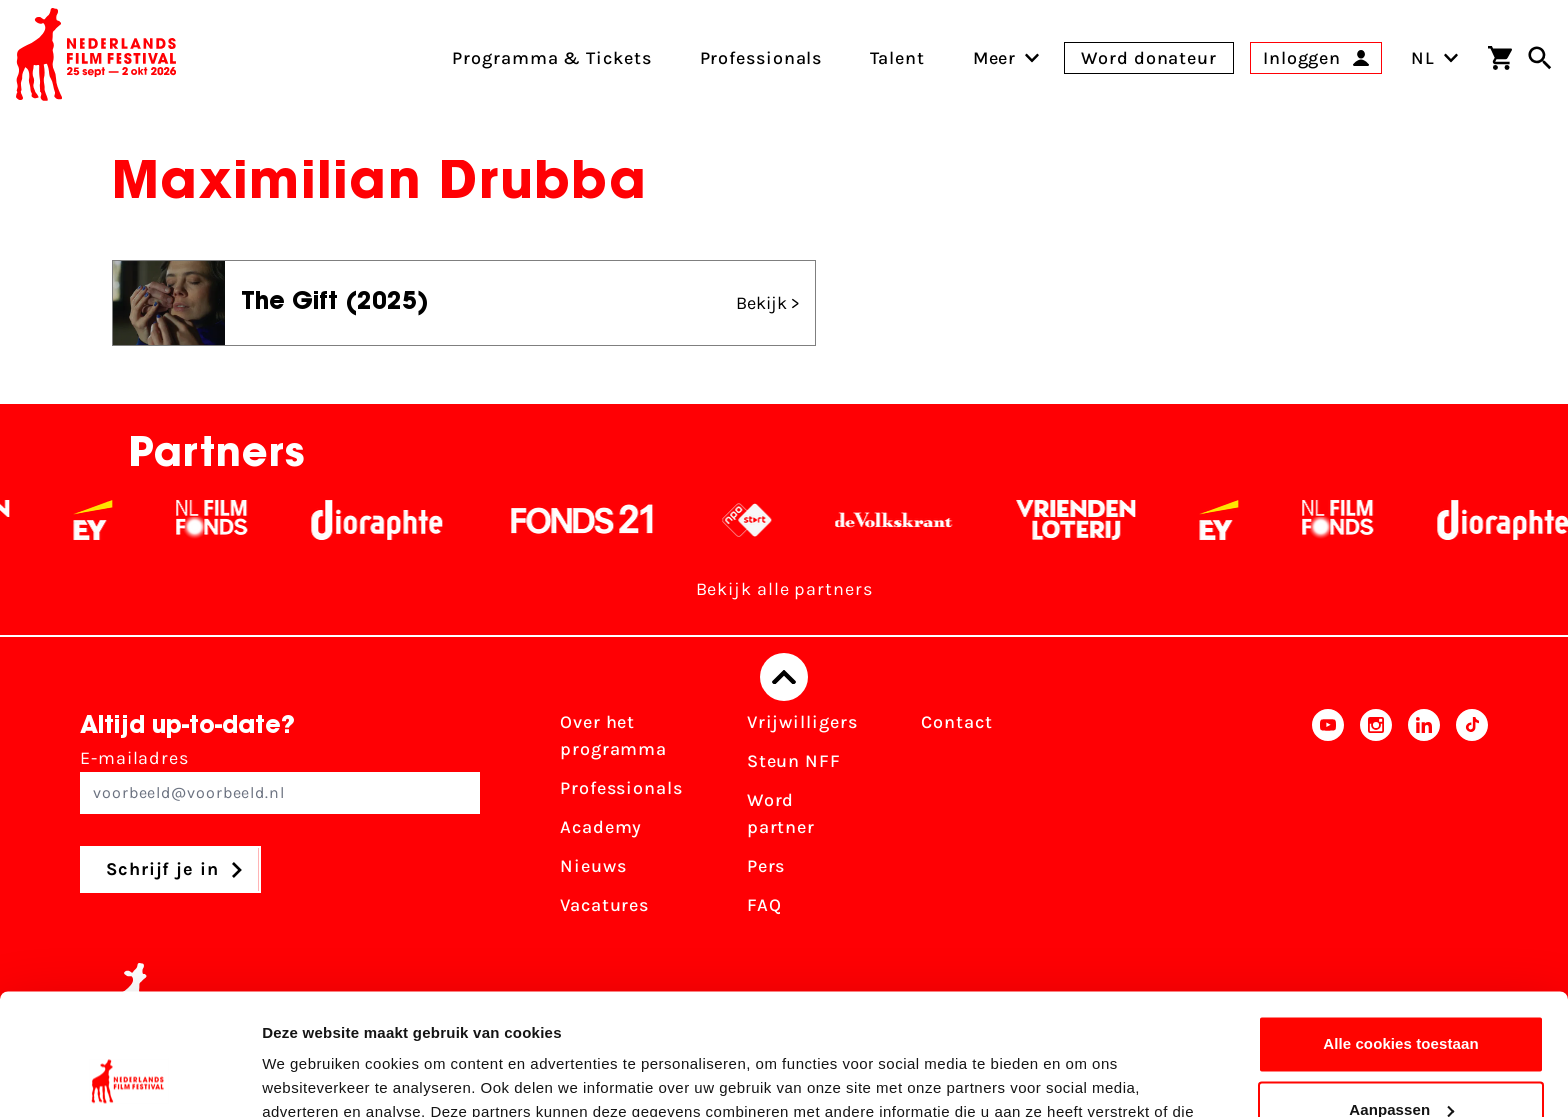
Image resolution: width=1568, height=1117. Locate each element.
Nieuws (593, 866)
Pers (766, 866)
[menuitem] (995, 58)
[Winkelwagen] (1500, 58)
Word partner (781, 813)
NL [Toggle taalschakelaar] (1435, 58)
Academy (601, 827)
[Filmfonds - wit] (232, 520)
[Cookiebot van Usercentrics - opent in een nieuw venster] (129, 1078)
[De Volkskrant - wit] (914, 520)
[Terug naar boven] (784, 677)
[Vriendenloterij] (1096, 520)
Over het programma (613, 735)
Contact (956, 722)
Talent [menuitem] (897, 58)
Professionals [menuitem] (761, 58)
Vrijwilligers (802, 722)
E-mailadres (280, 780)
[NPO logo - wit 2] (767, 520)
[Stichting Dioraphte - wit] (397, 520)
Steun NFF (794, 761)
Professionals (621, 788)
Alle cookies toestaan (1401, 930)
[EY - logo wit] (113, 520)
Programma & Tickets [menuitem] (551, 58)
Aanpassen (1401, 995)
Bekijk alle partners (784, 589)
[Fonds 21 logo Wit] (603, 520)
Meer (995, 58)
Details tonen (309, 1077)
